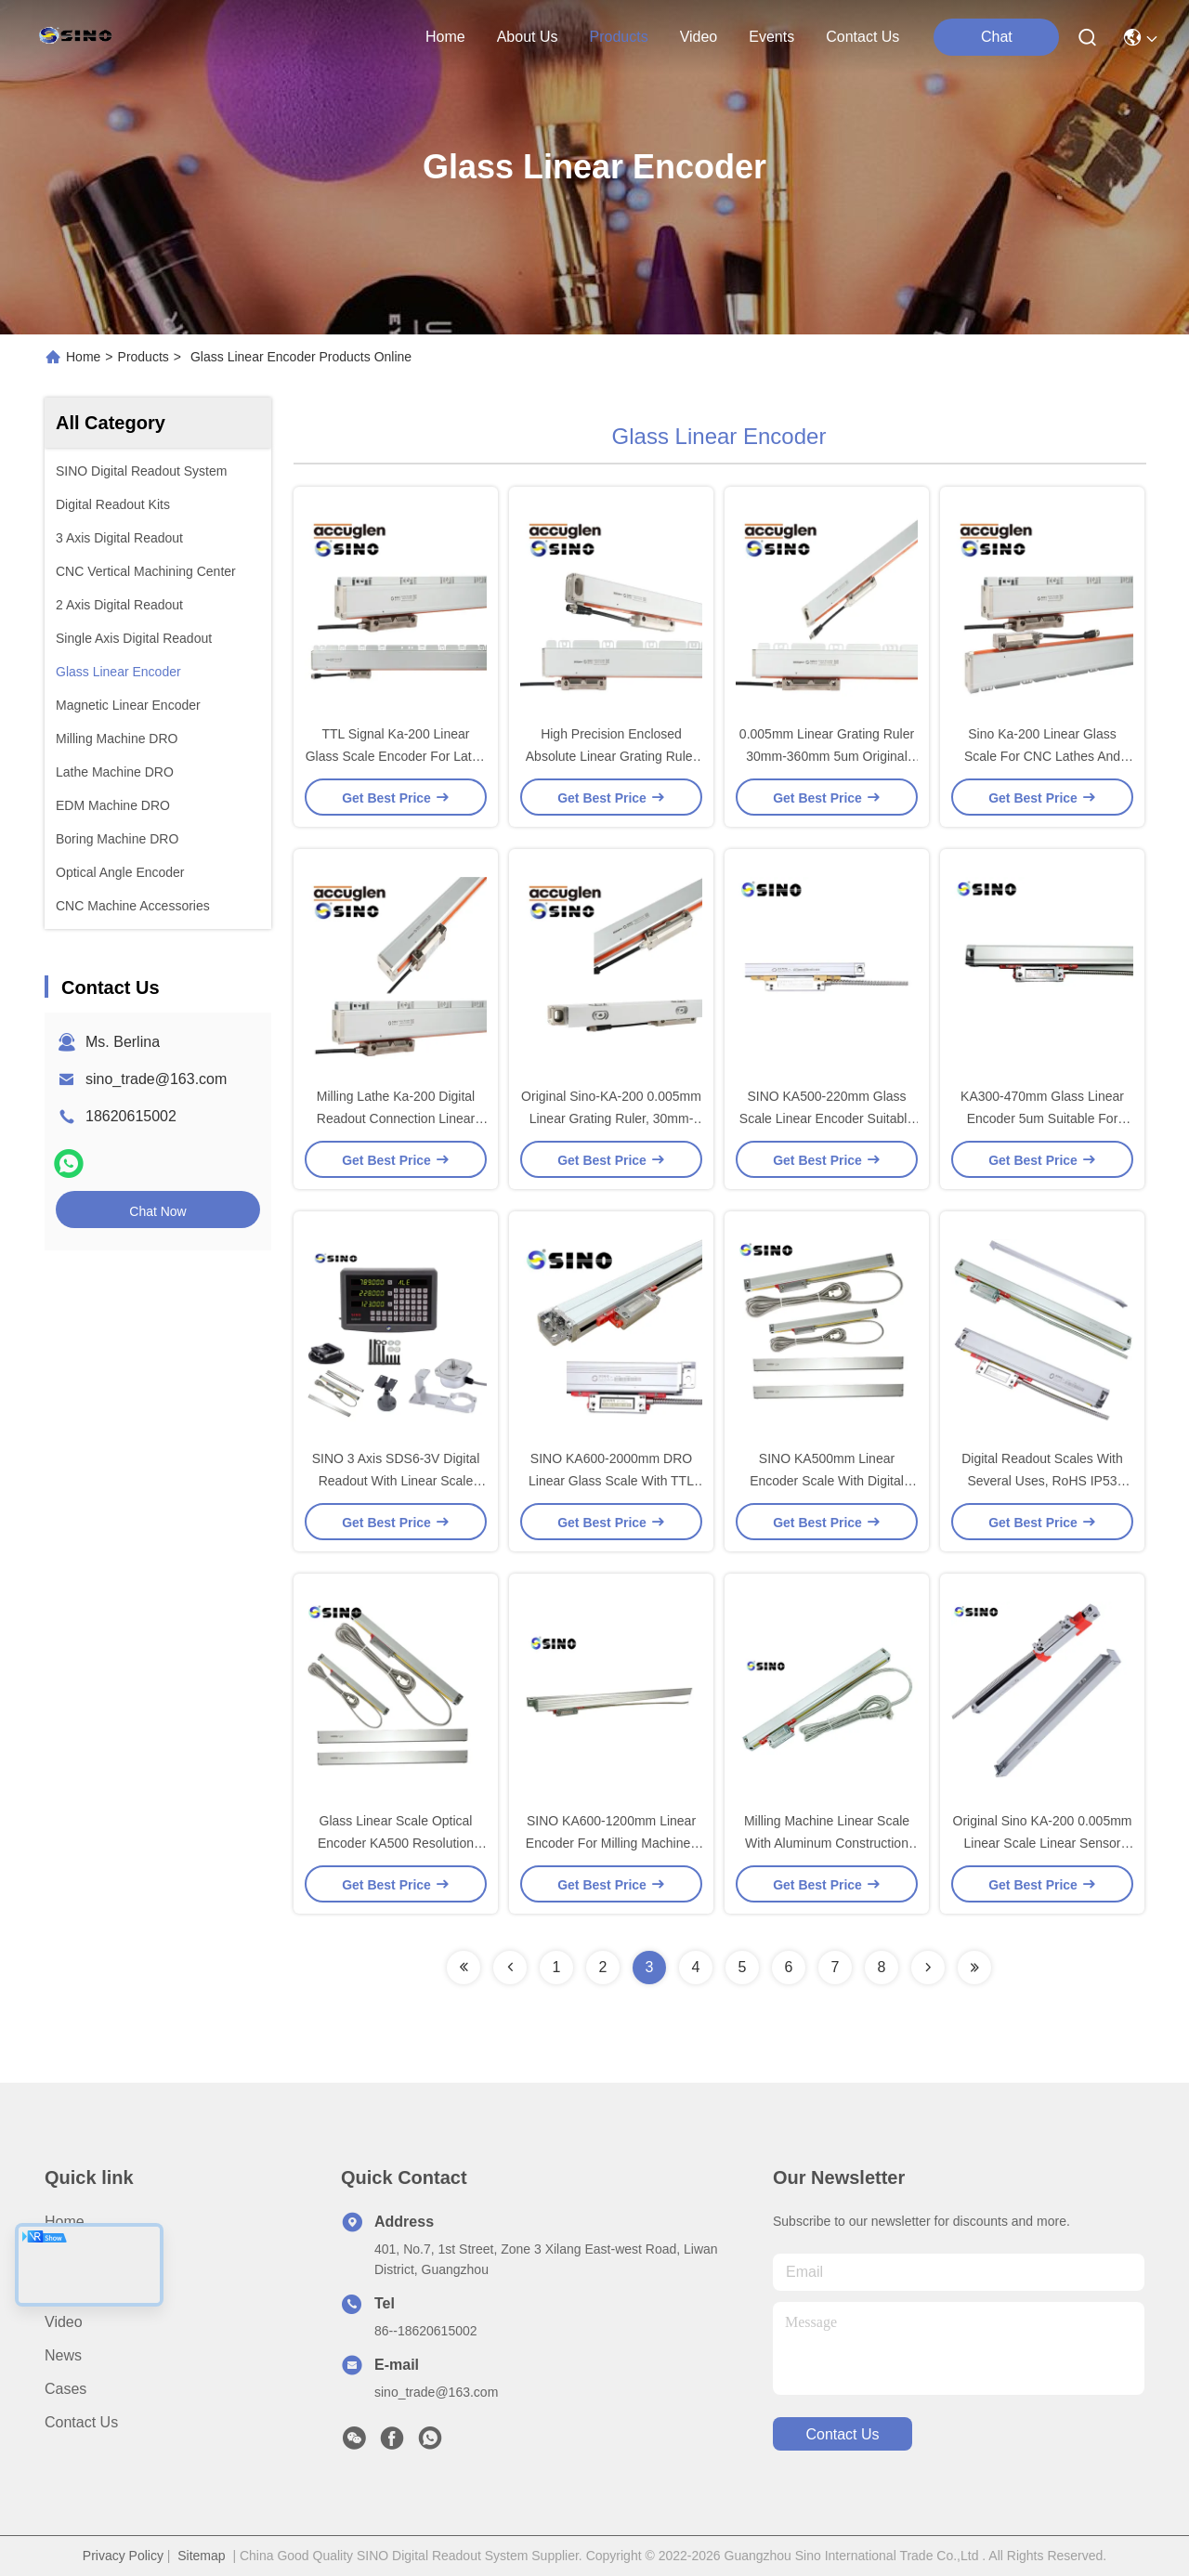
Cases (65, 2389)
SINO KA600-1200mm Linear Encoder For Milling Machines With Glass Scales (611, 1843)
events (771, 37)
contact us (862, 37)
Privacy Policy (123, 2555)
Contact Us (81, 2422)
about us (527, 37)
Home (445, 37)
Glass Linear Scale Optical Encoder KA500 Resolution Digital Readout (396, 1843)
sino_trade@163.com (156, 1079)
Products (143, 356)
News (63, 2355)
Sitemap (201, 2555)
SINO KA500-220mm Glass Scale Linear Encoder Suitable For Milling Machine (826, 1118)
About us (75, 2255)
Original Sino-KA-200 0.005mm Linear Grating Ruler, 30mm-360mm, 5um (611, 1118)
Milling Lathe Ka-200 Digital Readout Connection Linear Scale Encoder (396, 1118)
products (618, 37)
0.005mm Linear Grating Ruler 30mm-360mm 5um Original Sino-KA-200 (826, 756)
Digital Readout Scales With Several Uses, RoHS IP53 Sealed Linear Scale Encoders (1042, 1480)
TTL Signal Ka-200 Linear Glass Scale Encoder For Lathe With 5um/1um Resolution (396, 756)
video (699, 37)
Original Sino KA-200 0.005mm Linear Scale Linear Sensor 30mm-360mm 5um (1042, 1843)
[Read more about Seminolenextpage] (463, 1967)
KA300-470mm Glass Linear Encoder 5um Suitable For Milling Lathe (1042, 1118)
